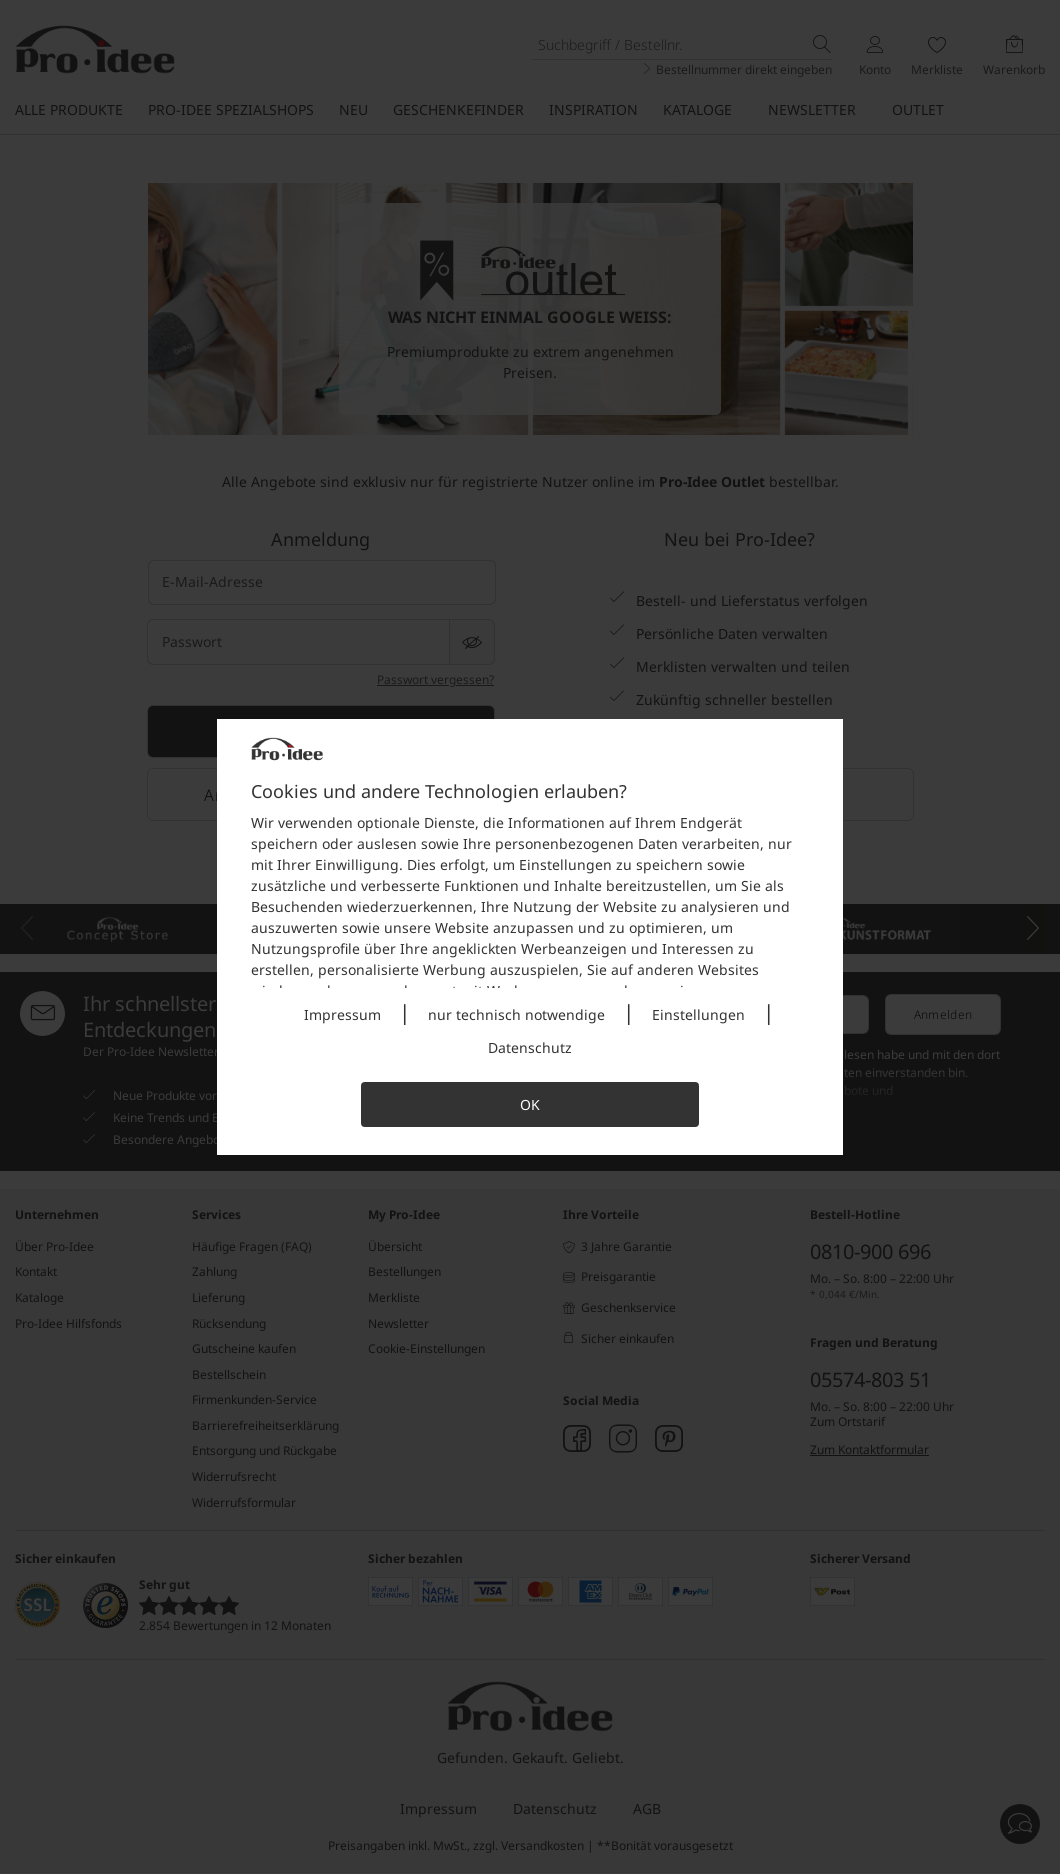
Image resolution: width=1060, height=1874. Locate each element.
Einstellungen (698, 1014)
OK (530, 1104)
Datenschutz (530, 1047)
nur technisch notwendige (516, 1014)
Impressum (342, 1014)
